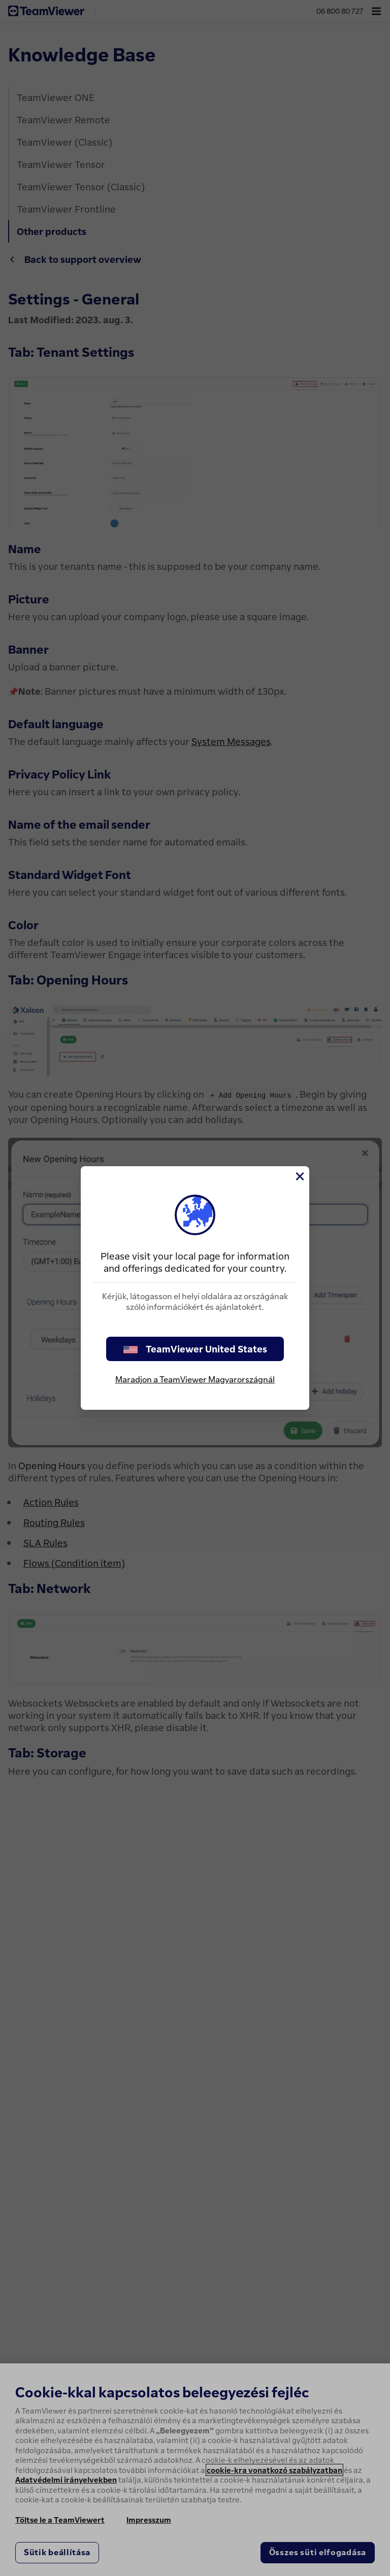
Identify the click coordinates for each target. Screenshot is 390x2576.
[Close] (299, 1176)
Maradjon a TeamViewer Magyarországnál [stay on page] (195, 1379)
